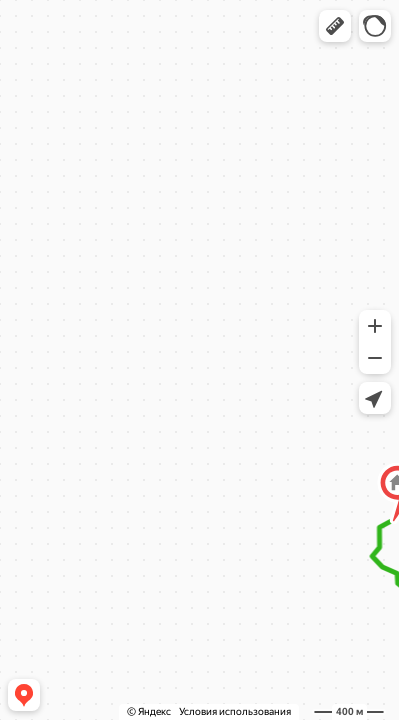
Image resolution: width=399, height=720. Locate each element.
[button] (335, 26)
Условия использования (235, 711)
